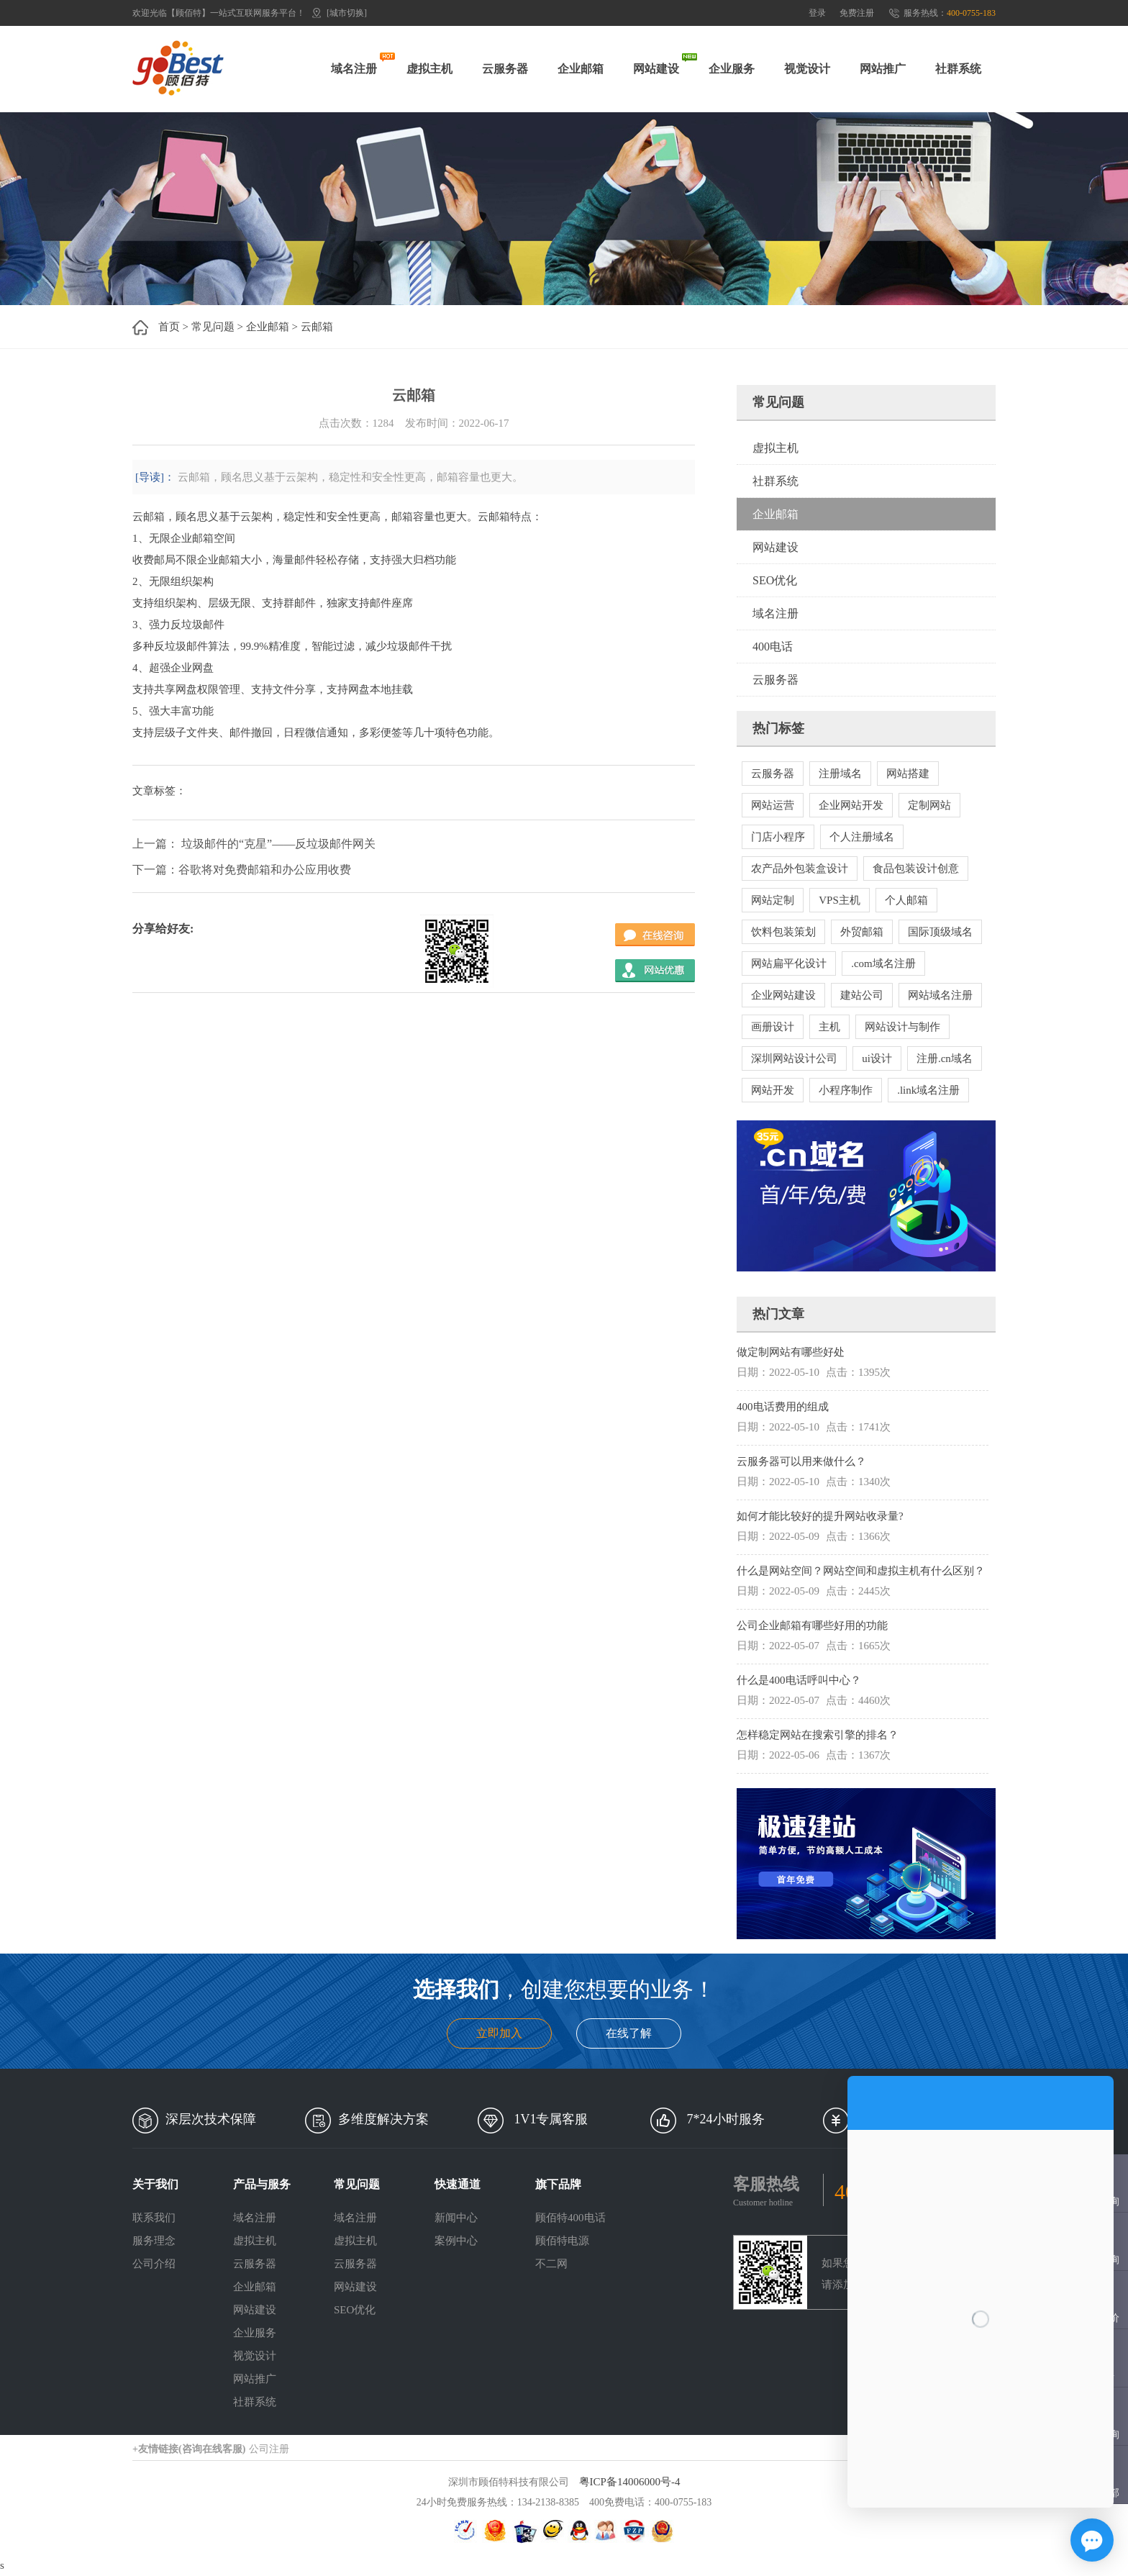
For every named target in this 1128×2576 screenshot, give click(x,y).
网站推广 (883, 69)
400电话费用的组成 (783, 1406)
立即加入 (499, 2033)
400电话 (772, 646)
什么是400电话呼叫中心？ (799, 1680)
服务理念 (154, 2240)
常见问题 (213, 326)
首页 (169, 326)
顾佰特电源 (562, 2240)
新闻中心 (456, 2217)
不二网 (551, 2263)
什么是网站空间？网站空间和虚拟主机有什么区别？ (861, 1571)
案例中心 (456, 2240)
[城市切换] (347, 13)
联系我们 (154, 2217)
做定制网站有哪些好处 (791, 1352)
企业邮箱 (581, 69)
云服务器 (505, 69)
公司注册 (269, 2449)
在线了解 (629, 2033)
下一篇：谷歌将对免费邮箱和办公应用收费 (241, 869)
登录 (817, 13)
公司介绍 (154, 2263)
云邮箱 (317, 326)
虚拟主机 (429, 69)
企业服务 (732, 69)
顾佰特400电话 (570, 2217)
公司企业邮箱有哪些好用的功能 (812, 1625)
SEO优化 (774, 580)
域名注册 (354, 69)
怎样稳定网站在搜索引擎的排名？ (818, 1735)
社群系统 (958, 69)
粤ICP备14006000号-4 (630, 2481)
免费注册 (857, 13)
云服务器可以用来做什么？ (801, 1461)
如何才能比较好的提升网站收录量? (820, 1516)
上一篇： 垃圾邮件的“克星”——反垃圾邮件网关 (254, 844)
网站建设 (656, 69)
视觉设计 (807, 69)
